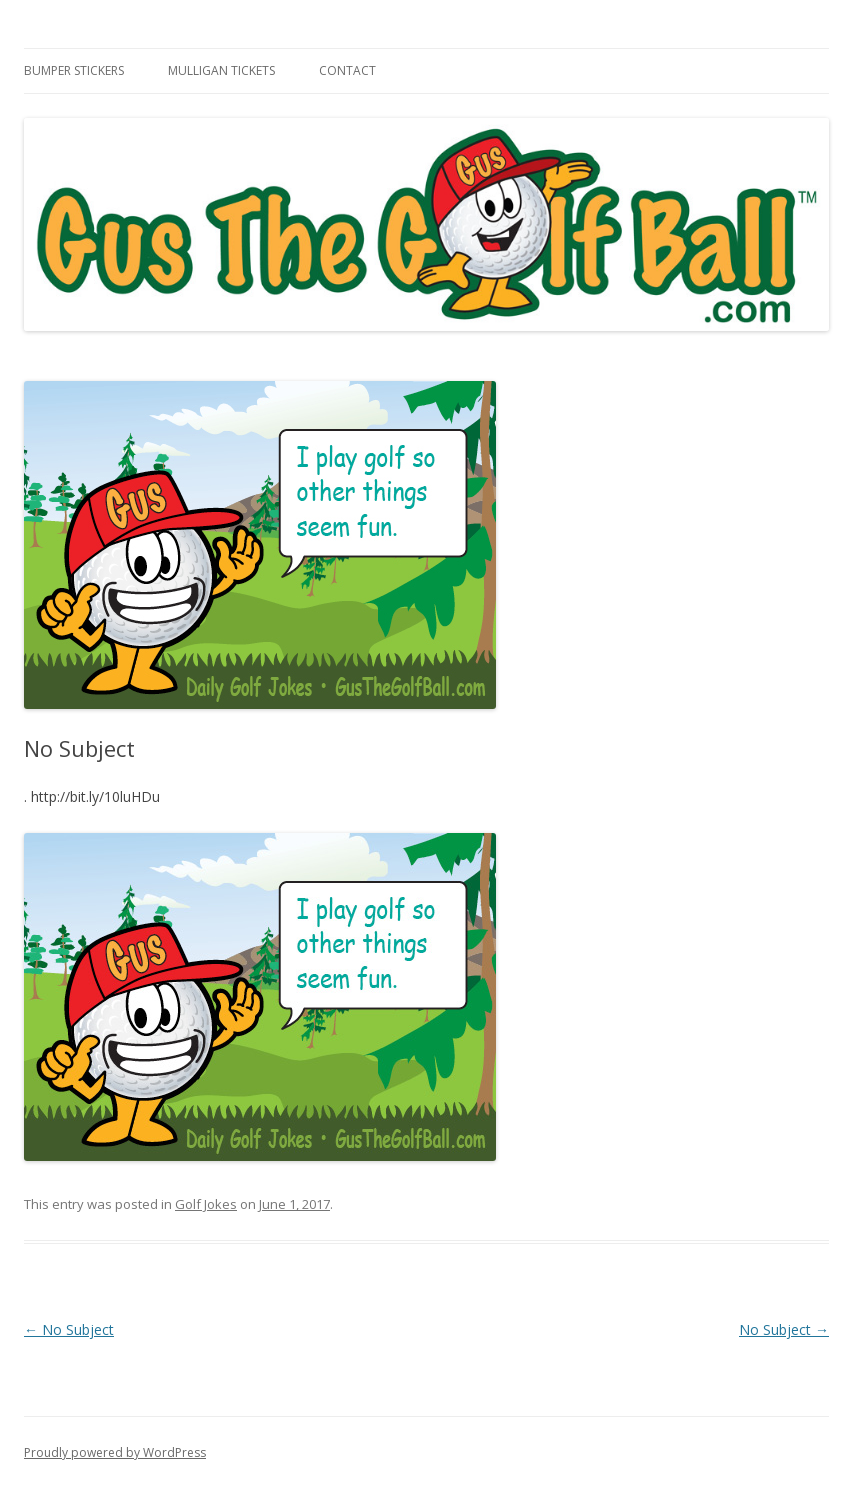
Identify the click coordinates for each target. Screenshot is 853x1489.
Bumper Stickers (74, 70)
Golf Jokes (206, 1204)
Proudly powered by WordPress (115, 1452)
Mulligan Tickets (221, 70)
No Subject (69, 1329)
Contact (347, 70)
